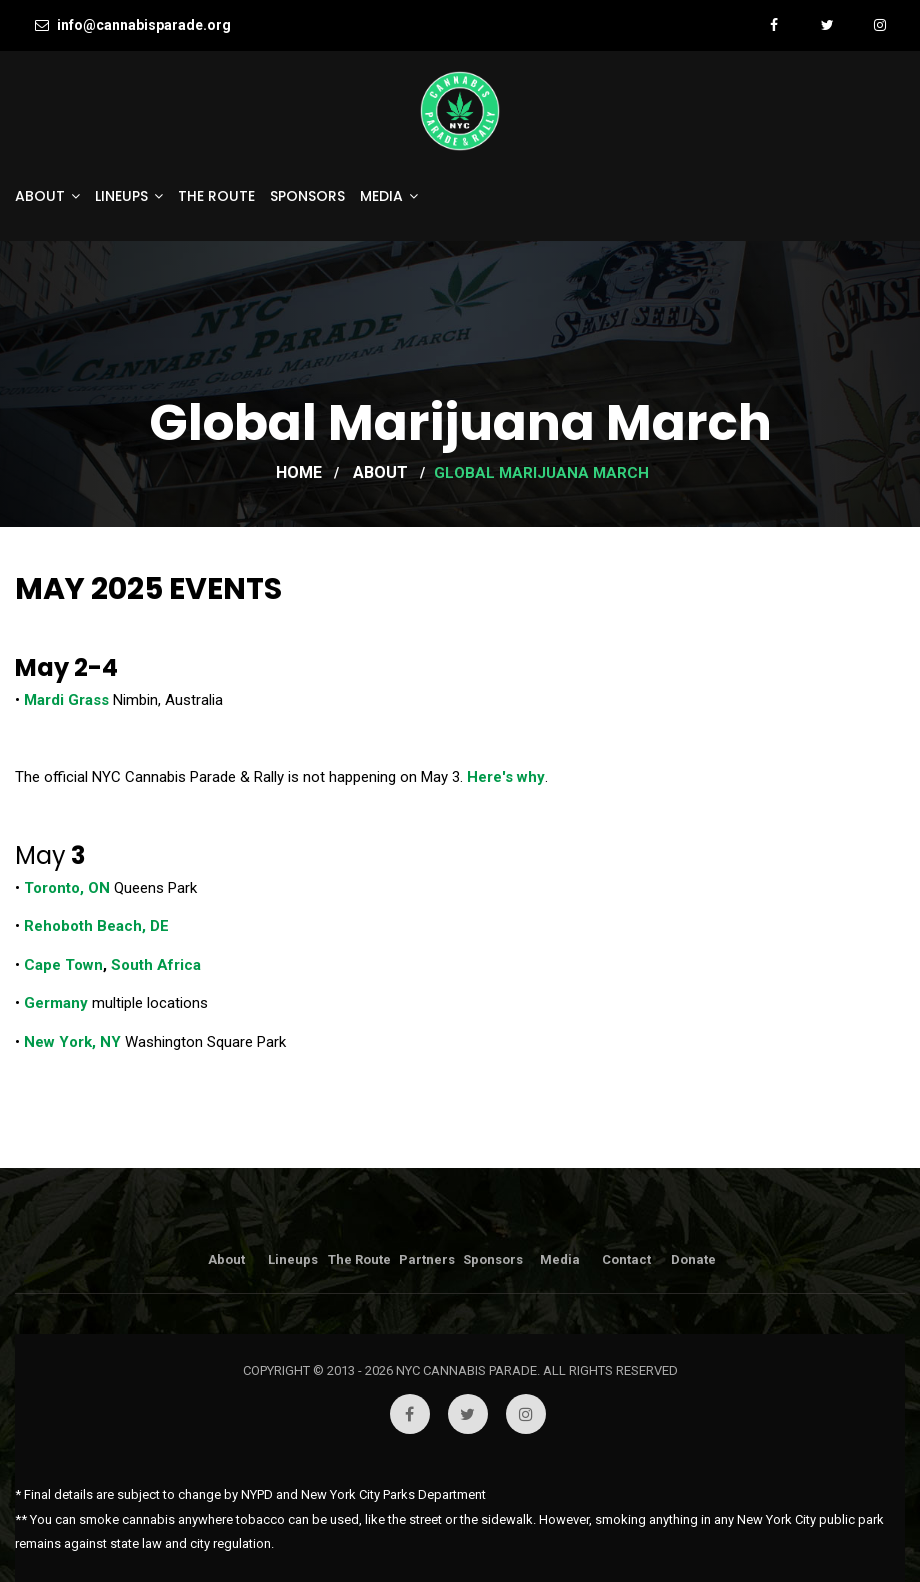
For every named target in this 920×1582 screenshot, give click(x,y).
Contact (626, 1259)
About (40, 196)
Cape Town (63, 965)
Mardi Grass (66, 700)
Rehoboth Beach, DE (96, 926)
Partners (427, 1259)
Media (381, 196)
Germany (56, 1003)
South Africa (154, 965)
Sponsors (307, 196)
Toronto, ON (67, 888)
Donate (693, 1259)
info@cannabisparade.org (133, 25)
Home (299, 472)
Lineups (121, 196)
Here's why (506, 777)
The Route (216, 196)
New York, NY (72, 1042)
